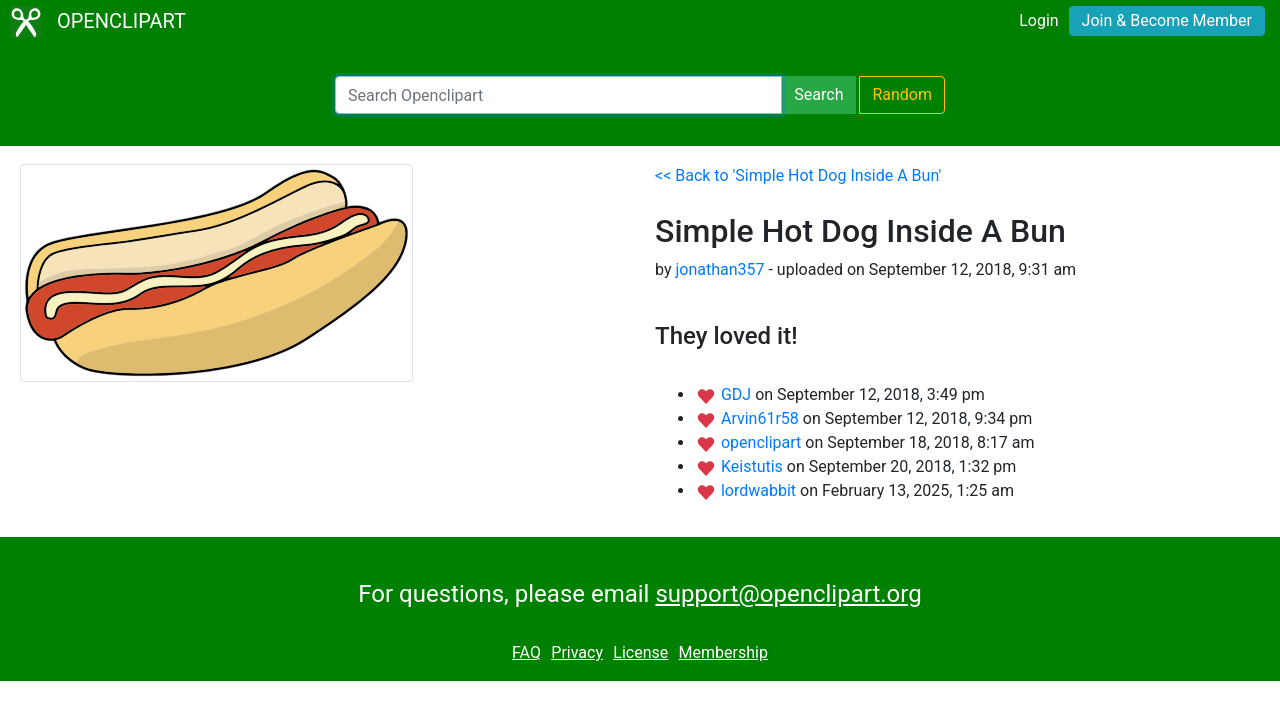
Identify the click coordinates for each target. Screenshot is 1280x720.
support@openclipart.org (788, 594)
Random (902, 94)
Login (1038, 20)
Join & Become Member (1167, 20)
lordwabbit (760, 490)
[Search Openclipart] (558, 95)
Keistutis (754, 466)
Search (818, 94)
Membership (723, 652)
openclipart (763, 442)
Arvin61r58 (762, 418)
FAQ (526, 652)
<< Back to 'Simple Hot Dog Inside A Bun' (798, 175)
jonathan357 (719, 269)
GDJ (738, 394)
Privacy (577, 652)
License (640, 652)
